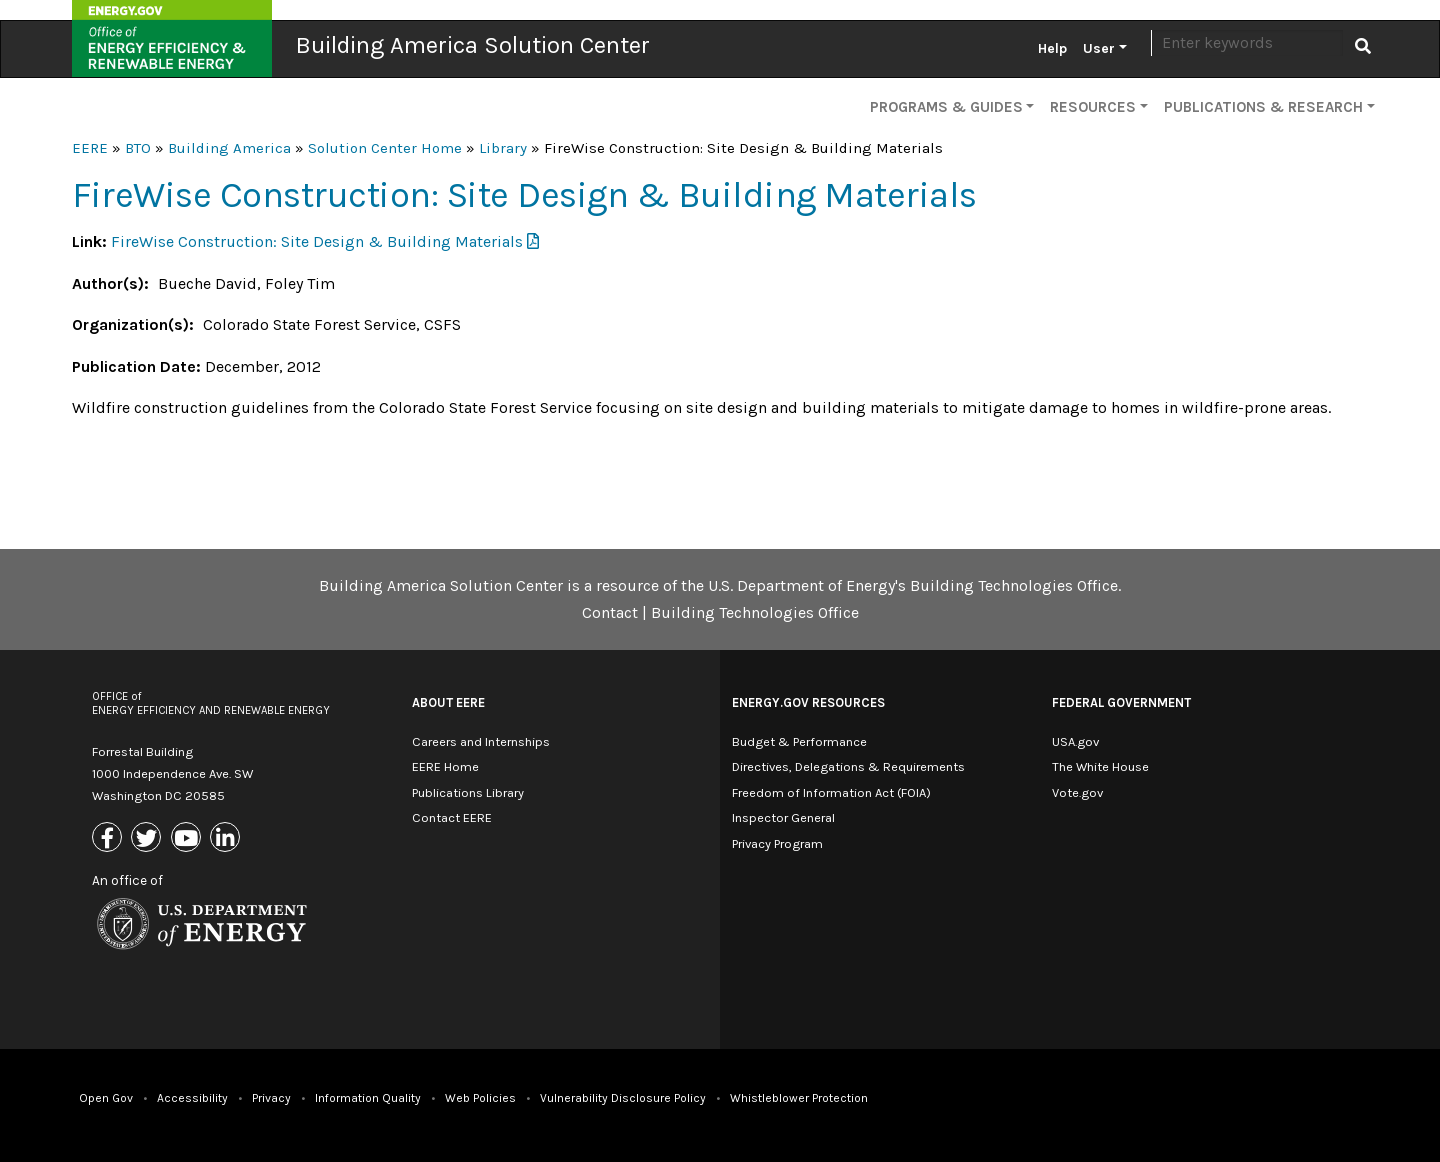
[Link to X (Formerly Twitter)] (148, 839)
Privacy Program (777, 843)
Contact (610, 612)
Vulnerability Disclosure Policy (623, 1098)
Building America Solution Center (473, 45)
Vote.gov (1077, 792)
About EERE (448, 702)
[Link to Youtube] (188, 839)
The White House (1100, 766)
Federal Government (1121, 702)
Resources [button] (1093, 107)
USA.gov (1075, 741)
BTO (138, 148)
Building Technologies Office (755, 612)
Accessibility (192, 1098)
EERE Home (445, 766)
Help (1052, 48)
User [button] (1099, 48)
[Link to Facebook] (109, 839)
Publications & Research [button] (1263, 107)
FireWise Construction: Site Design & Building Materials (317, 241)
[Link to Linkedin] (227, 839)
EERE (90, 148)
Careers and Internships (481, 741)
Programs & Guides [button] (946, 107)
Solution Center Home (385, 148)
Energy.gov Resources (808, 702)
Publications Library (468, 792)
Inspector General (783, 817)
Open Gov (106, 1098)
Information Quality (368, 1098)
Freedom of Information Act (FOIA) (831, 792)
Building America (229, 148)
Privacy (271, 1098)
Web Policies (480, 1098)
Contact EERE (452, 817)
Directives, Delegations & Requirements (848, 766)
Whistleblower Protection (799, 1098)
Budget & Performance (799, 741)
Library (503, 148)
